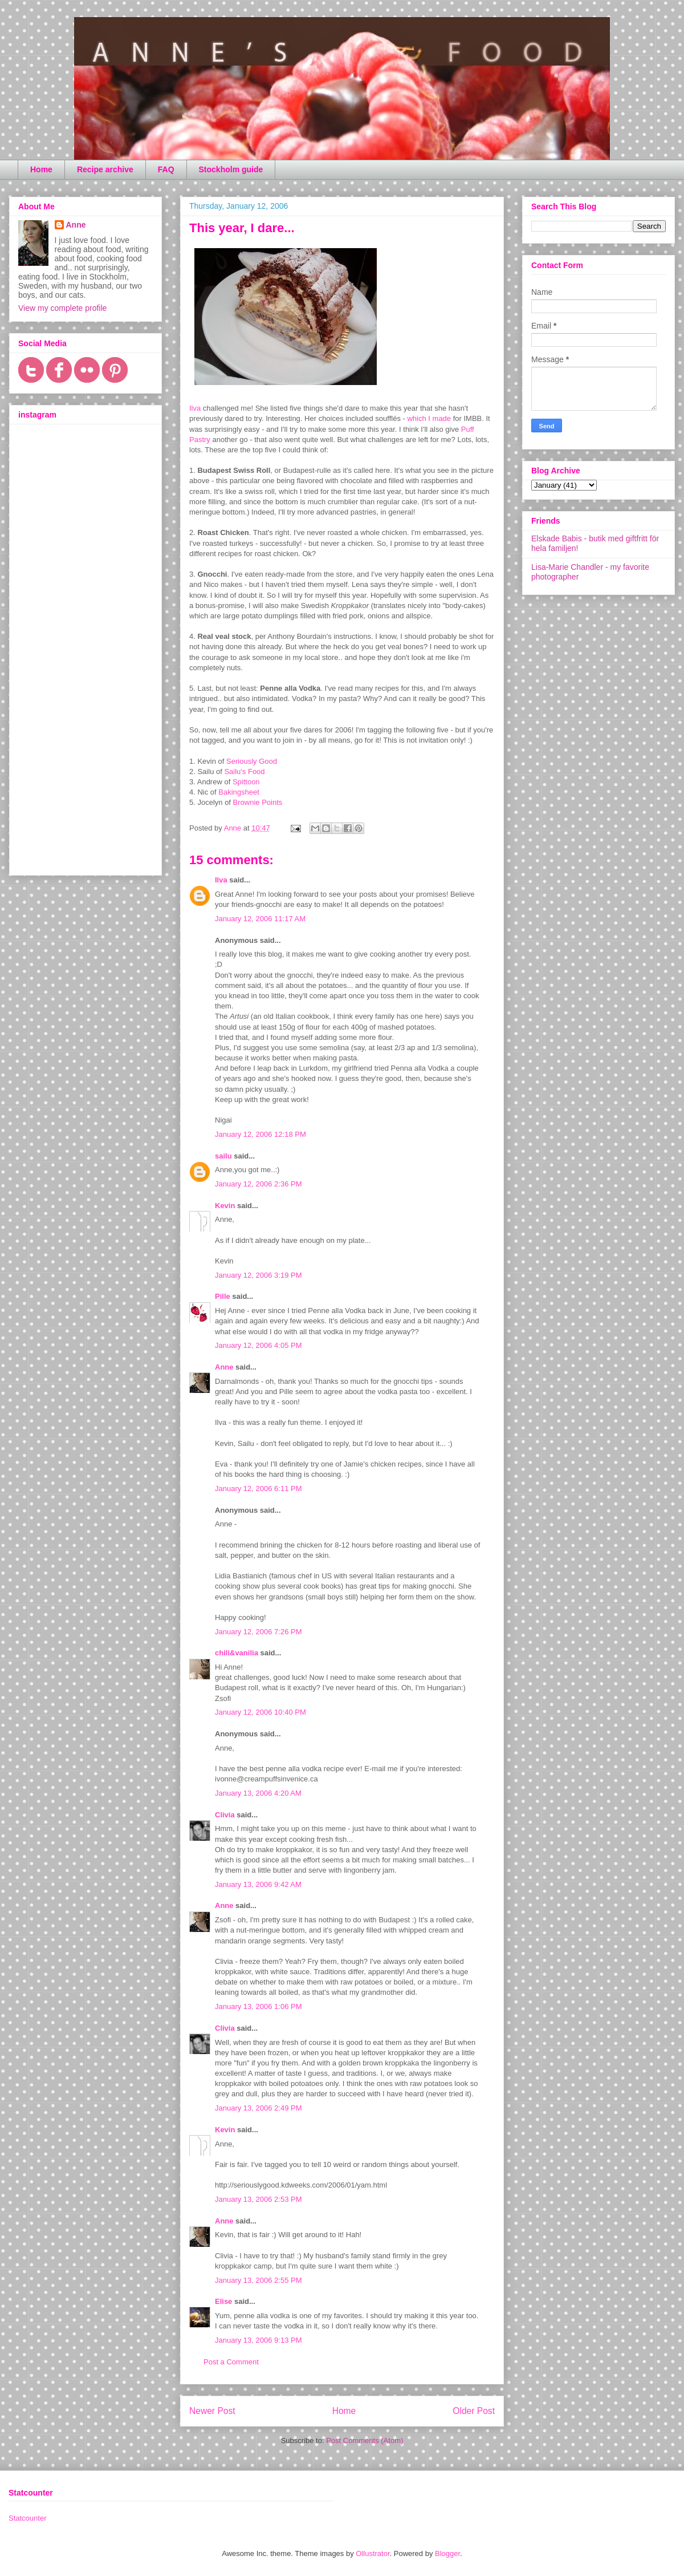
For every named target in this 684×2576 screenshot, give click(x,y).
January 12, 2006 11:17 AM (260, 918)
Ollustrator (372, 2553)
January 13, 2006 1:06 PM (258, 2006)
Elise (223, 2301)
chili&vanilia (236, 1653)
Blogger (447, 2553)
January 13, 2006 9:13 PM (258, 2340)
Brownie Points (258, 802)
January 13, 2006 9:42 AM (258, 1884)
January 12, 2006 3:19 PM (258, 1275)
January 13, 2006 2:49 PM (258, 2108)
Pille (222, 1296)
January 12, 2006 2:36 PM (258, 1184)
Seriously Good (251, 761)
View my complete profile (62, 308)
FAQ (166, 169)
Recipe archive (105, 169)
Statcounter (28, 2518)
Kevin (225, 1205)
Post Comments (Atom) (364, 2440)
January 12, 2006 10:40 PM (260, 1712)
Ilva (195, 408)
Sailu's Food (244, 771)
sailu (223, 1156)
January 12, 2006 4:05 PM (258, 1345)
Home (41, 169)
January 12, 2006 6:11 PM (258, 1488)
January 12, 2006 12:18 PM (260, 1134)
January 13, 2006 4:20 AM (258, 1793)
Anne (224, 1367)
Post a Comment (231, 2362)
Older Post (474, 2411)
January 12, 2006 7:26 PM (258, 1631)
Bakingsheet (238, 792)
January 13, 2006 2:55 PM (258, 2280)
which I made (429, 418)
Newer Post (212, 2411)
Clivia (225, 1815)
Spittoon (246, 781)
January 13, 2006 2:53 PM (258, 2199)
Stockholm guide (231, 169)
